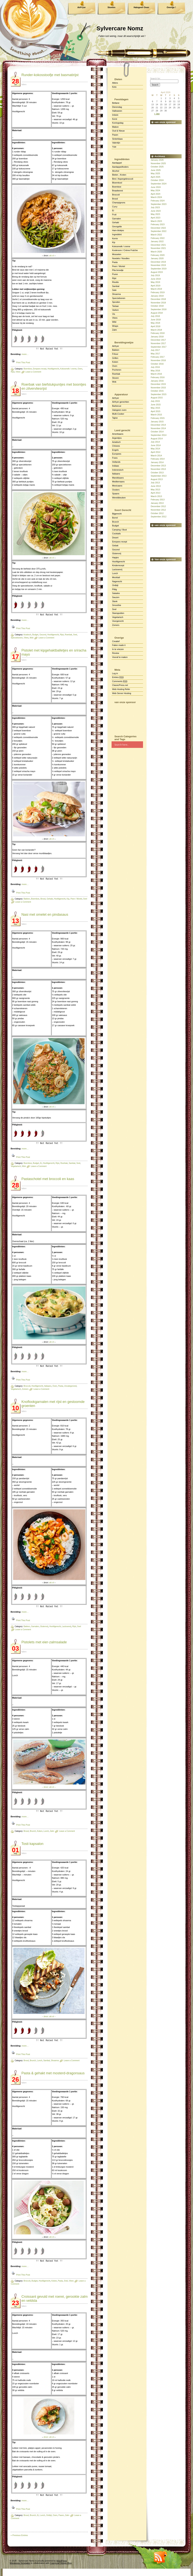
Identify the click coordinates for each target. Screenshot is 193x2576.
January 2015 (157, 421)
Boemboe (28, 369)
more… (25, 354)
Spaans (115, 493)
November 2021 (158, 248)
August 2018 (157, 313)
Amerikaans (117, 434)
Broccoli (27, 1386)
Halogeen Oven (141, 7)
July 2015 (155, 401)
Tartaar (115, 306)
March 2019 (156, 289)
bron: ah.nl (49, 2437)
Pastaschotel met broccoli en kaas (47, 1179)
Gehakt (50, 899)
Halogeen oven (119, 410)
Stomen (111, 7)
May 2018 (155, 323)
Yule (114, 147)
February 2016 (158, 377)
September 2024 (158, 183)
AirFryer (81, 7)
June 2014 (156, 445)
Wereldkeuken (119, 497)
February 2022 (158, 238)
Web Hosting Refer (121, 689)
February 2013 (158, 499)
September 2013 (158, 476)
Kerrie (115, 238)
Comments (119, 681)
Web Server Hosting (121, 693)
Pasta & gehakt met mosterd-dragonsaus (53, 2073)
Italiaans (47, 1386)
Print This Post (23, 362)
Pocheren (116, 370)
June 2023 (156, 211)
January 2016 (157, 381)
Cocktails (116, 533)
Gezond (42, 635)
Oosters (116, 490)
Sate (114, 290)
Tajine (115, 418)
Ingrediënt (117, 234)
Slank (115, 601)
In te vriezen (118, 649)
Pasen (61, 2515)
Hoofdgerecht (53, 369)
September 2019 (158, 268)
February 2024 (158, 200)
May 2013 (155, 489)
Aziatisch (27, 635)
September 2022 (158, 231)
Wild (114, 322)
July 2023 (155, 207)
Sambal (72, 1163)
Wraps (115, 326)
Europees (116, 454)
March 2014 (156, 455)
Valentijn (116, 143)
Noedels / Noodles (121, 258)
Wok (32, 638)
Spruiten (116, 302)
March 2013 (156, 496)
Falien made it (118, 645)
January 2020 (157, 258)
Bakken (27, 899)
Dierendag (117, 107)
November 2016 (158, 360)
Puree (115, 274)
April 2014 (155, 452)
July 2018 (155, 316)
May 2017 (155, 353)
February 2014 (158, 459)
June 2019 (156, 279)
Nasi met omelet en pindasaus (44, 914)
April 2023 (155, 217)
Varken (115, 310)
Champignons (118, 202)
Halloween (117, 111)
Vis (113, 314)
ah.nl (51, 255)
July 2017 (155, 350)
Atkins (115, 83)
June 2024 (156, 187)
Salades (116, 593)
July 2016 (155, 367)
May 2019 (155, 282)
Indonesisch (118, 470)
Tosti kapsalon (32, 1844)
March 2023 (156, 221)
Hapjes (115, 557)
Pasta (60, 1386)
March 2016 (156, 374)
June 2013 (156, 486)
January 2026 (157, 160)
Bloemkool (117, 183)
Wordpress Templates (20, 2563)
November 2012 (158, 510)
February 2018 (158, 333)
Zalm (52, 1831)
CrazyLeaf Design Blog (61, 2563)
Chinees (116, 446)
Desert (115, 537)
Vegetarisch (16, 1166)
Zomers (25, 1389)
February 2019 (158, 292)
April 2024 (155, 194)
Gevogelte (117, 226)
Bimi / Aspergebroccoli (122, 179)
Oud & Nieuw (118, 131)
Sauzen (115, 597)
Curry (114, 206)
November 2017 (158, 343)
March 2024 (156, 197)
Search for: (155, 78)
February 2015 (158, 418)
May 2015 (155, 408)
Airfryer (115, 346)
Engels (115, 450)
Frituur (115, 354)
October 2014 (157, 431)
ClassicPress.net (120, 685)
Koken (39, 1831)
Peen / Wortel (76, 899)
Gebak (115, 545)
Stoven (115, 378)
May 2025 (155, 173)
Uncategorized (70, 1386)
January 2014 (157, 462)
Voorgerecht (118, 621)
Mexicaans (117, 485)
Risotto (115, 282)
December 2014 (158, 425)
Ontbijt (49, 2515)
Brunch (33, 1831)
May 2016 (155, 370)
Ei (41, 1163)
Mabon (115, 127)
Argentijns (117, 438)
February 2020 (158, 255)
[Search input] (128, 744)
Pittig (114, 589)
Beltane (115, 103)
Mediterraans (118, 481)
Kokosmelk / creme (68, 369)
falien (23, 84)
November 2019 (158, 265)
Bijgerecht (117, 513)
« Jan (157, 114)
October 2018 (157, 306)
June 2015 (156, 404)
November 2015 (158, 387)
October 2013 (157, 472)
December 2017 (158, 340)
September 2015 (158, 394)
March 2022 (156, 234)
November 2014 (158, 428)
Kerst (114, 119)
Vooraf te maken (120, 657)
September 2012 (158, 516)
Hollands (116, 462)
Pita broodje (118, 270)
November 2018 (158, 302)
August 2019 (157, 272)
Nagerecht (117, 581)
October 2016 (157, 364)
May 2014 (155, 448)
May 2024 (155, 190)
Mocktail (116, 577)
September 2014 (158, 435)
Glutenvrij (44, 1626)
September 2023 (158, 204)
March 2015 (156, 414)
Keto (114, 87)
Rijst (12, 372)
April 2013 (155, 493)
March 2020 (156, 251)
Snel (75, 635)
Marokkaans (118, 478)
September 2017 (158, 347)
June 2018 (156, 319)
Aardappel (117, 163)
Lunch (46, 1831)
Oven (80, 369)
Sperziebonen (17, 638)
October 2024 (157, 180)
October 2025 (157, 166)
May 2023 (155, 214)
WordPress (61, 2561)
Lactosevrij (66, 1626)
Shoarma (55, 2060)
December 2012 (158, 506)
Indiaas (115, 466)
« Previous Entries (19, 2535)
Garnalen (35, 1626)
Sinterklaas (117, 139)
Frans (115, 458)
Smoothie (116, 605)
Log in (115, 673)
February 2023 (158, 224)
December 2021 (158, 245)
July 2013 (155, 482)
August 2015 (157, 397)
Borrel (115, 518)
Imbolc (115, 115)
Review (115, 653)
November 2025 (158, 163)
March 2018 (156, 330)
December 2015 (158, 384)
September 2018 (158, 309)
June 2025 (156, 170)
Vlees (18, 372)
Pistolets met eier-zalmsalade (44, 1642)
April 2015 (155, 411)
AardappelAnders (120, 167)
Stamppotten (118, 613)
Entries (118, 677)
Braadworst (117, 190)
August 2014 (157, 438)
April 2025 (155, 177)
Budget (35, 635)
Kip (68, 899)
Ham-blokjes (118, 230)
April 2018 (155, 326)
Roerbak (68, 635)
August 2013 (157, 479)
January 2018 (157, 336)
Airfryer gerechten (120, 402)
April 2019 (155, 285)
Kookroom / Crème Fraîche (125, 250)
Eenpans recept (40, 369)
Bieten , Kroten (119, 175)
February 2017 (158, 357)
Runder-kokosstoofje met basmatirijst (50, 75)
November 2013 (158, 469)
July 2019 (155, 275)
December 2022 (158, 228)
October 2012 (157, 513)
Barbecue (116, 406)
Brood (43, 899)
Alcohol (115, 171)
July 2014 (155, 442)
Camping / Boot (119, 530)
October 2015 (157, 391)
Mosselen (116, 254)
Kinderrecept (118, 565)
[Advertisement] (127, 718)
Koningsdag (117, 123)
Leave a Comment (33, 372)
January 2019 (157, 296)
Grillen (115, 358)
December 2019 (158, 262)
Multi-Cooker (118, 414)
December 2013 (158, 465)
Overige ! (171, 7)
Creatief (116, 641)
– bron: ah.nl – (49, 1787)
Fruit (114, 214)
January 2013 (157, 503)
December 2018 (158, 299)
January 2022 (157, 241)
